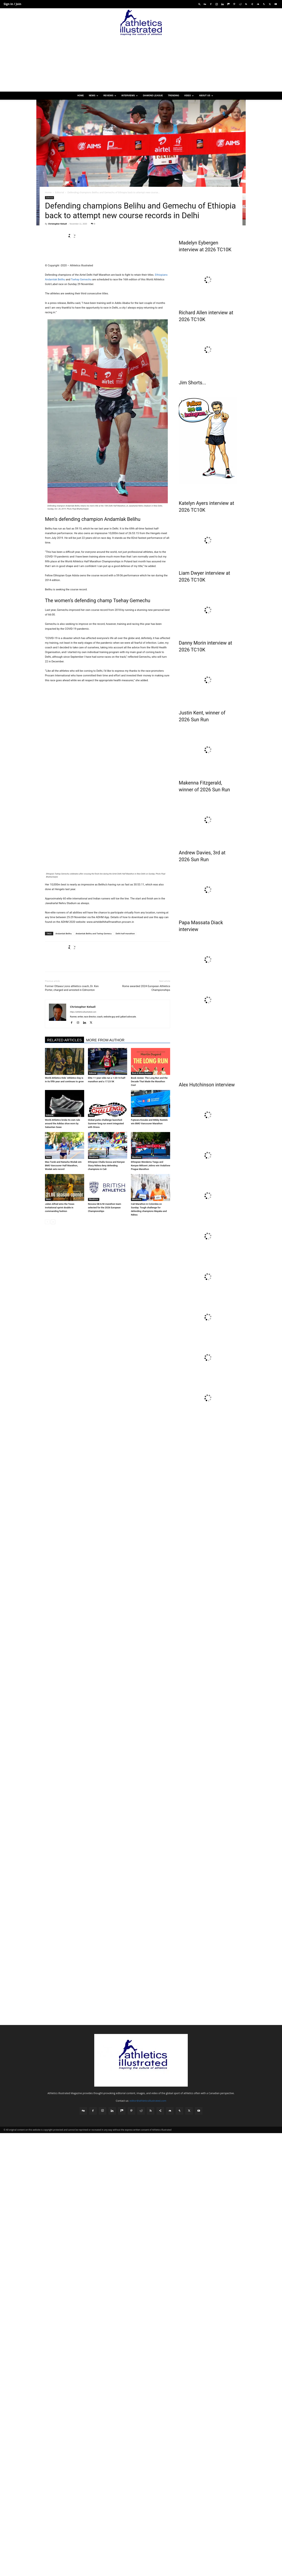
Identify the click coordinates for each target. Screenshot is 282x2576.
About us (206, 95)
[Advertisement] (141, 65)
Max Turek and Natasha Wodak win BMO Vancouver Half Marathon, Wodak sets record (63, 1165)
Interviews (129, 95)
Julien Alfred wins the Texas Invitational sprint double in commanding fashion (59, 1207)
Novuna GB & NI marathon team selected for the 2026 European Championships (104, 1207)
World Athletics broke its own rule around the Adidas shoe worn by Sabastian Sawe (62, 1123)
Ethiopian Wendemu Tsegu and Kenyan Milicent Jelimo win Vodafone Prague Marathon (150, 1165)
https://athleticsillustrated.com (83, 1012)
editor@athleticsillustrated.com (147, 2100)
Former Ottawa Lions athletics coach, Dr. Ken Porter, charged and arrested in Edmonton (72, 988)
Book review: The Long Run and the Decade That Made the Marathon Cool (149, 1081)
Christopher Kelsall (57, 223)
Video (189, 95)
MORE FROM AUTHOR (105, 1040)
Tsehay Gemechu (81, 279)
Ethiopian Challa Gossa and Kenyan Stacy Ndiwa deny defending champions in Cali (106, 1165)
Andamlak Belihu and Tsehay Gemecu (94, 933)
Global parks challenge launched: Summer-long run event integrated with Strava (106, 1123)
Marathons (136, 1115)
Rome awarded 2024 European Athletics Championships (146, 988)
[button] (199, 4)
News (93, 95)
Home (80, 95)
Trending (173, 95)
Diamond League (153, 95)
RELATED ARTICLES (64, 1040)
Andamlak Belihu (64, 933)
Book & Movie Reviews (142, 1073)
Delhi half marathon (125, 933)
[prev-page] (47, 1222)
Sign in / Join (12, 4)
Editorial (59, 192)
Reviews (109, 95)
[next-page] (53, 1222)
